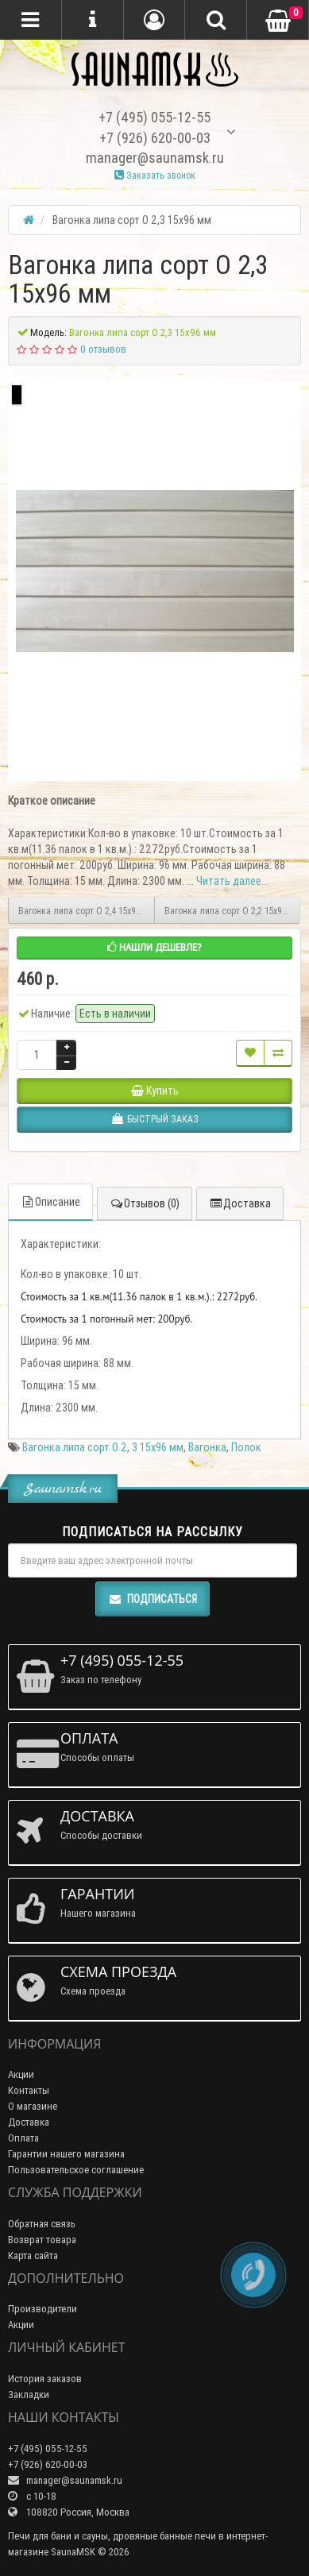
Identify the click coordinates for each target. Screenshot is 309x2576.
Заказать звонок (154, 175)
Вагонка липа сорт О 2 (74, 1447)
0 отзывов (103, 349)
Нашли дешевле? (154, 947)
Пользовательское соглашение (76, 2169)
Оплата (23, 2138)
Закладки (28, 2394)
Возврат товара (42, 2239)
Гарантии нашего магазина (66, 2154)
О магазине (32, 2106)
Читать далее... (232, 881)
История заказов (45, 2378)
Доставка (240, 1203)
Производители (42, 2308)
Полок (246, 1447)
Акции (21, 2074)
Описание (50, 1202)
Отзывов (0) (145, 1203)
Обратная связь (41, 2223)
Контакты (28, 2090)
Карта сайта (33, 2255)
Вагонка (207, 1447)
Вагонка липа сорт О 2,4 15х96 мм (86, 911)
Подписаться (152, 1599)
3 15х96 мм (157, 1447)
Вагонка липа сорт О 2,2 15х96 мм (232, 911)
